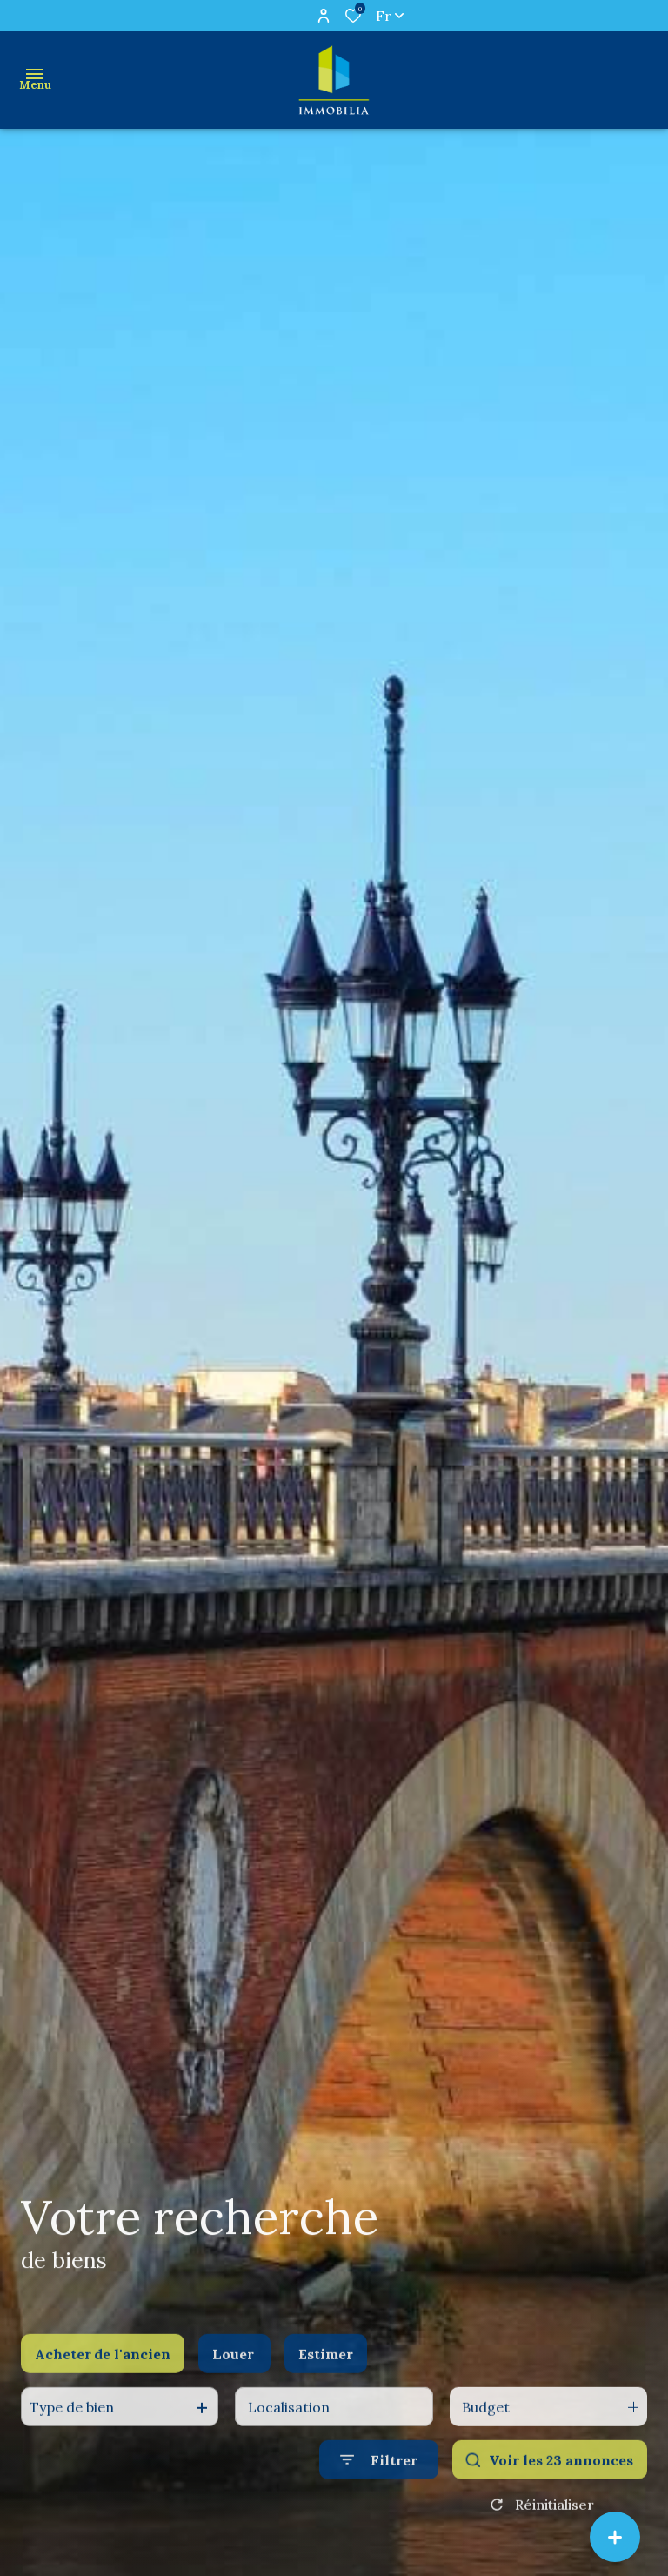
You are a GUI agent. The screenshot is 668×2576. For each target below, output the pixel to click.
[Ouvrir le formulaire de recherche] (378, 2479)
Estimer (325, 2372)
